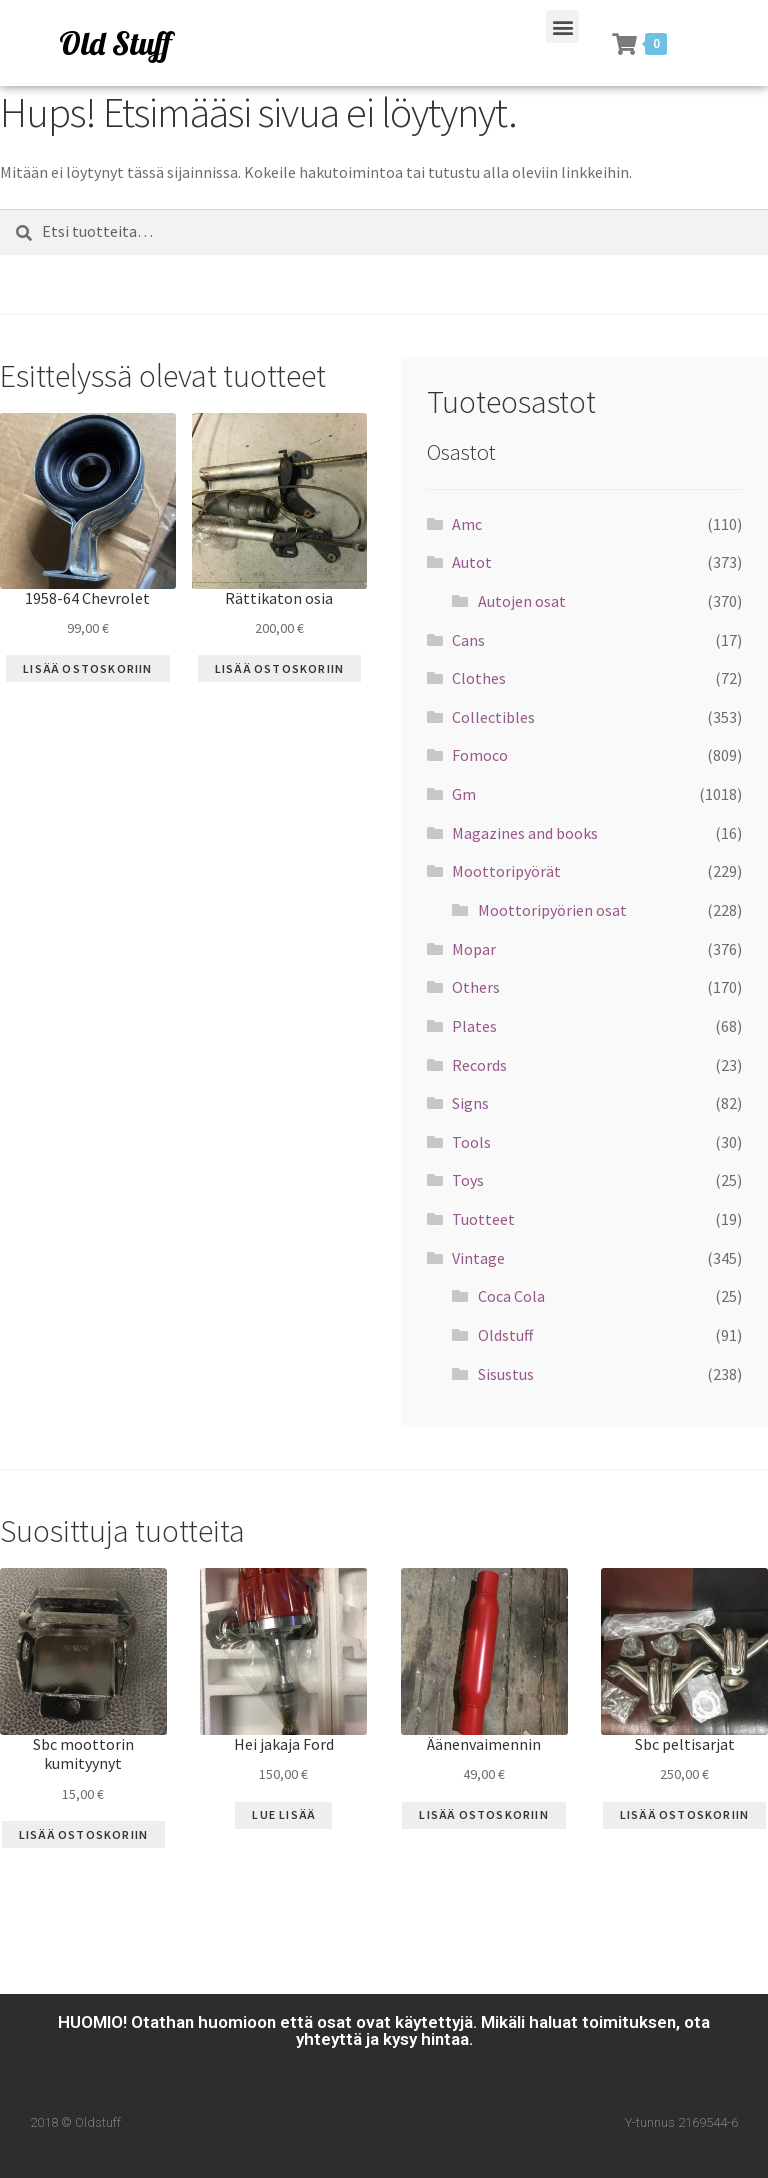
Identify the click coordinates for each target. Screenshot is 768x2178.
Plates (474, 1026)
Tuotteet (483, 1219)
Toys (468, 1180)
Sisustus (506, 1374)
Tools (471, 1142)
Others (476, 987)
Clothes (479, 678)
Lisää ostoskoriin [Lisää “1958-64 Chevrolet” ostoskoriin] (87, 668)
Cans (468, 640)
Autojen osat (522, 601)
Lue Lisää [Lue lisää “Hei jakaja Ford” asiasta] (283, 1814)
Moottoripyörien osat (552, 910)
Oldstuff (505, 1335)
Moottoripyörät (506, 871)
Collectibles (493, 717)
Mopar (474, 949)
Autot (472, 562)
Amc (467, 524)
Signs (470, 1103)
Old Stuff (115, 43)
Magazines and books (525, 833)
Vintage (478, 1258)
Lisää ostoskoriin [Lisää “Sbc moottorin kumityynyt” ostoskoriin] (83, 1834)
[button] (562, 26)
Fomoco (480, 755)
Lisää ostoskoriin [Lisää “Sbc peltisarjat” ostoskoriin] (684, 1814)
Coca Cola (511, 1296)
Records (479, 1065)
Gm (464, 794)
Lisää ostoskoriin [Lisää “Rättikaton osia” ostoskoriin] (279, 668)
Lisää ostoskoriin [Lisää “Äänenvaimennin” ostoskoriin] (483, 1814)
